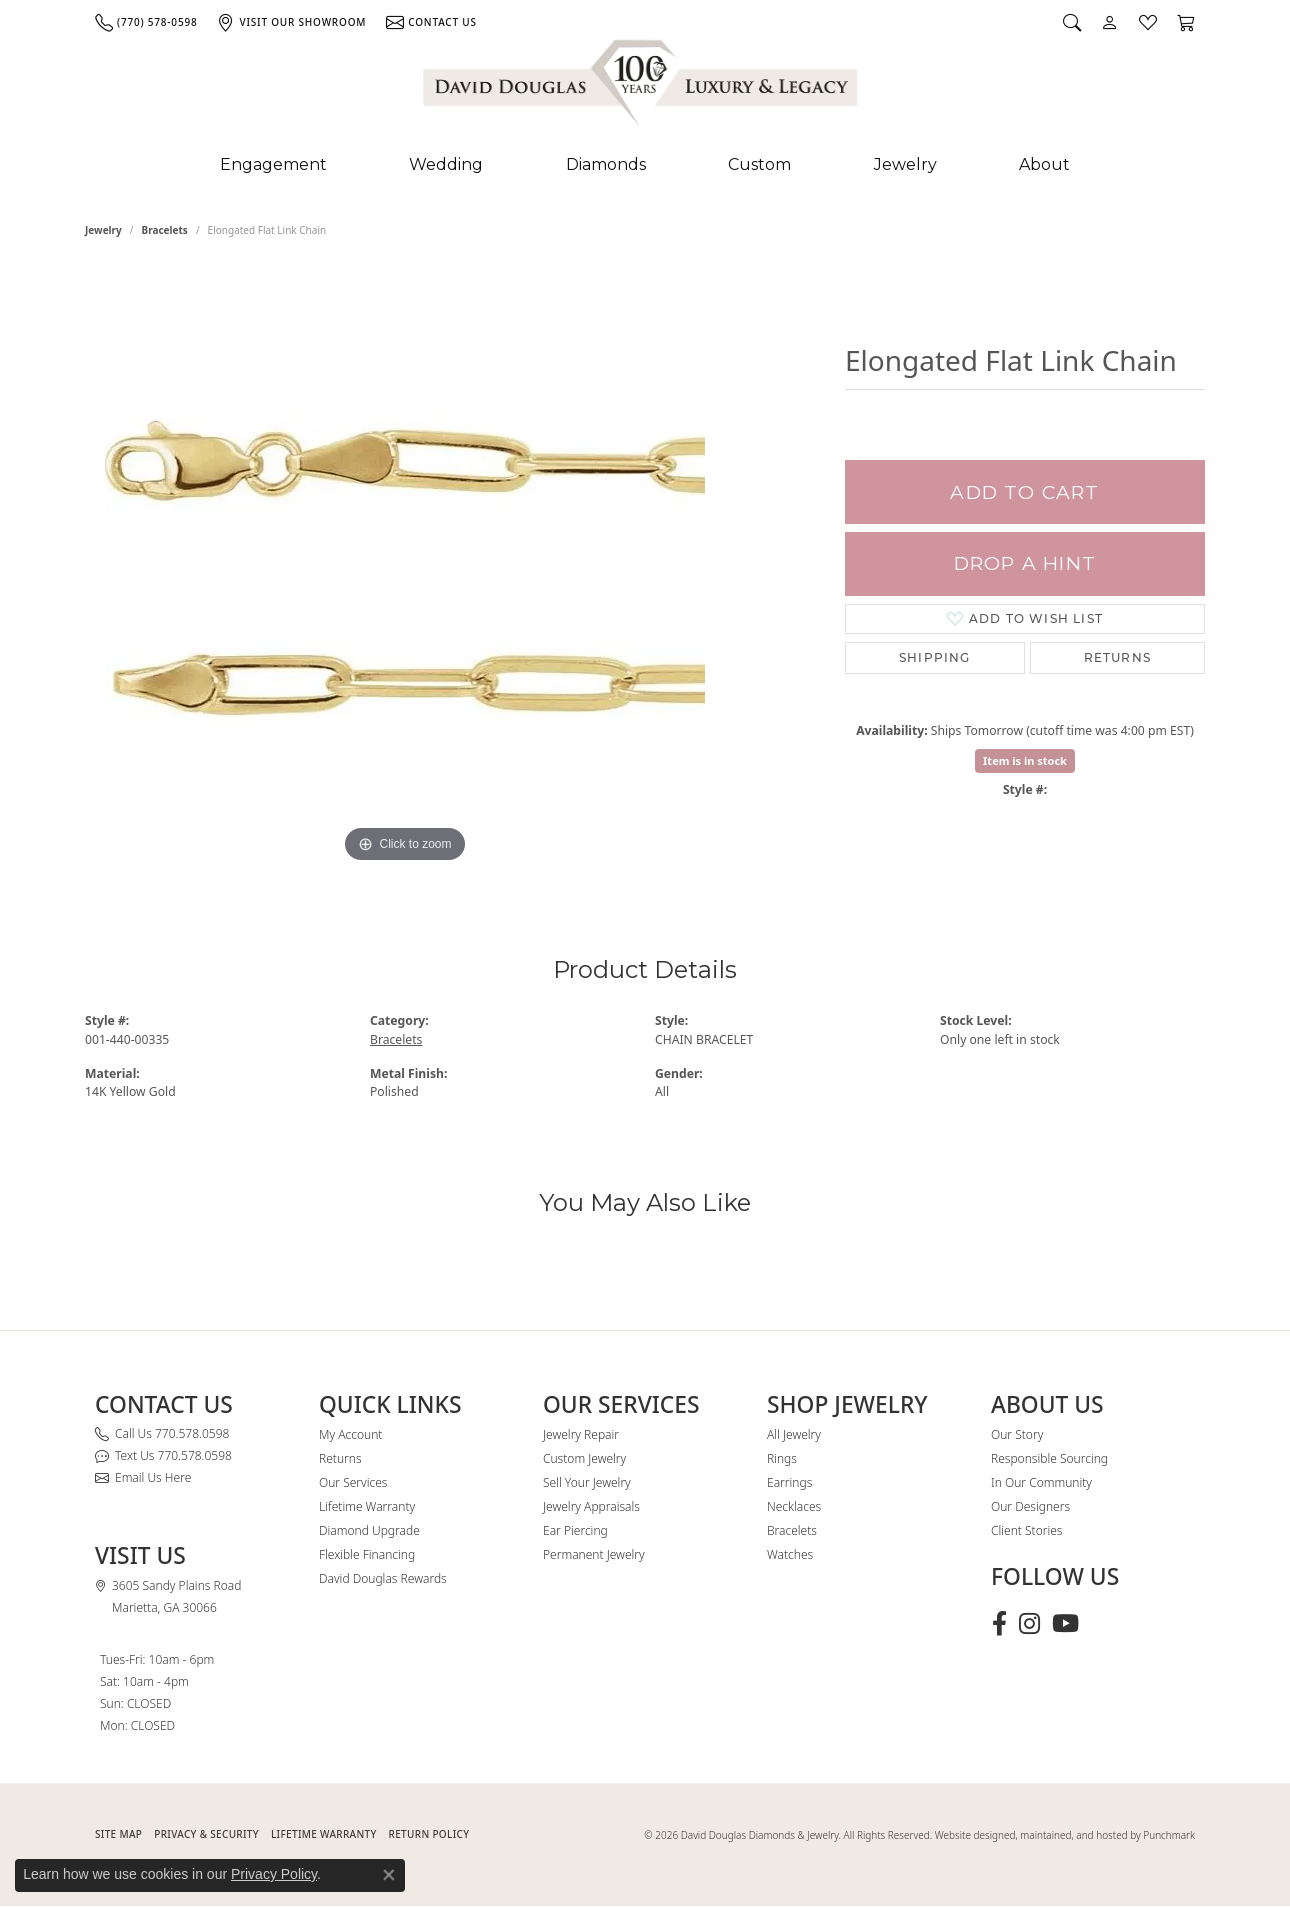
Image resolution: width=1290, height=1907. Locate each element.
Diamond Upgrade (369, 1530)
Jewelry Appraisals (591, 1506)
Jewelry (905, 164)
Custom (759, 164)
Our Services (353, 1482)
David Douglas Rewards (383, 1578)
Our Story (1017, 1434)
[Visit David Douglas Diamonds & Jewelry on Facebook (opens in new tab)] (999, 1624)
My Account (350, 1434)
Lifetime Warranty (367, 1506)
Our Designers (1030, 1506)
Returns (1117, 657)
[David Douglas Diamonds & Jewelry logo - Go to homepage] (642, 87)
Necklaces (794, 1506)
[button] (1072, 22)
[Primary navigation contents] (645, 165)
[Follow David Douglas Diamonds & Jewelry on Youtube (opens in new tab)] (1065, 1624)
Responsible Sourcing (1049, 1458)
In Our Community (1041, 1482)
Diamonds (606, 164)
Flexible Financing (367, 1554)
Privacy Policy (274, 1874)
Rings (782, 1458)
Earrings (789, 1482)
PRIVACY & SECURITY (206, 1834)
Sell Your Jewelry (587, 1482)
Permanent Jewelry (594, 1554)
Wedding (446, 164)
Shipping (935, 657)
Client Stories (1026, 1530)
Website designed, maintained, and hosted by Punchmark (1065, 1835)
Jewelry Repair (581, 1434)
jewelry (103, 230)
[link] (146, 22)
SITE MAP (118, 1834)
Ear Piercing (575, 1530)
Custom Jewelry (584, 1458)
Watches (790, 1554)
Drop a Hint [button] (1025, 563)
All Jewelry (794, 1434)
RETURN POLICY (429, 1834)
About (1044, 164)
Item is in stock (1025, 760)
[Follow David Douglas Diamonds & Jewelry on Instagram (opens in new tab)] (1029, 1624)
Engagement (273, 164)
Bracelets (165, 230)
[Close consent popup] (389, 1875)
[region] (405, 568)
